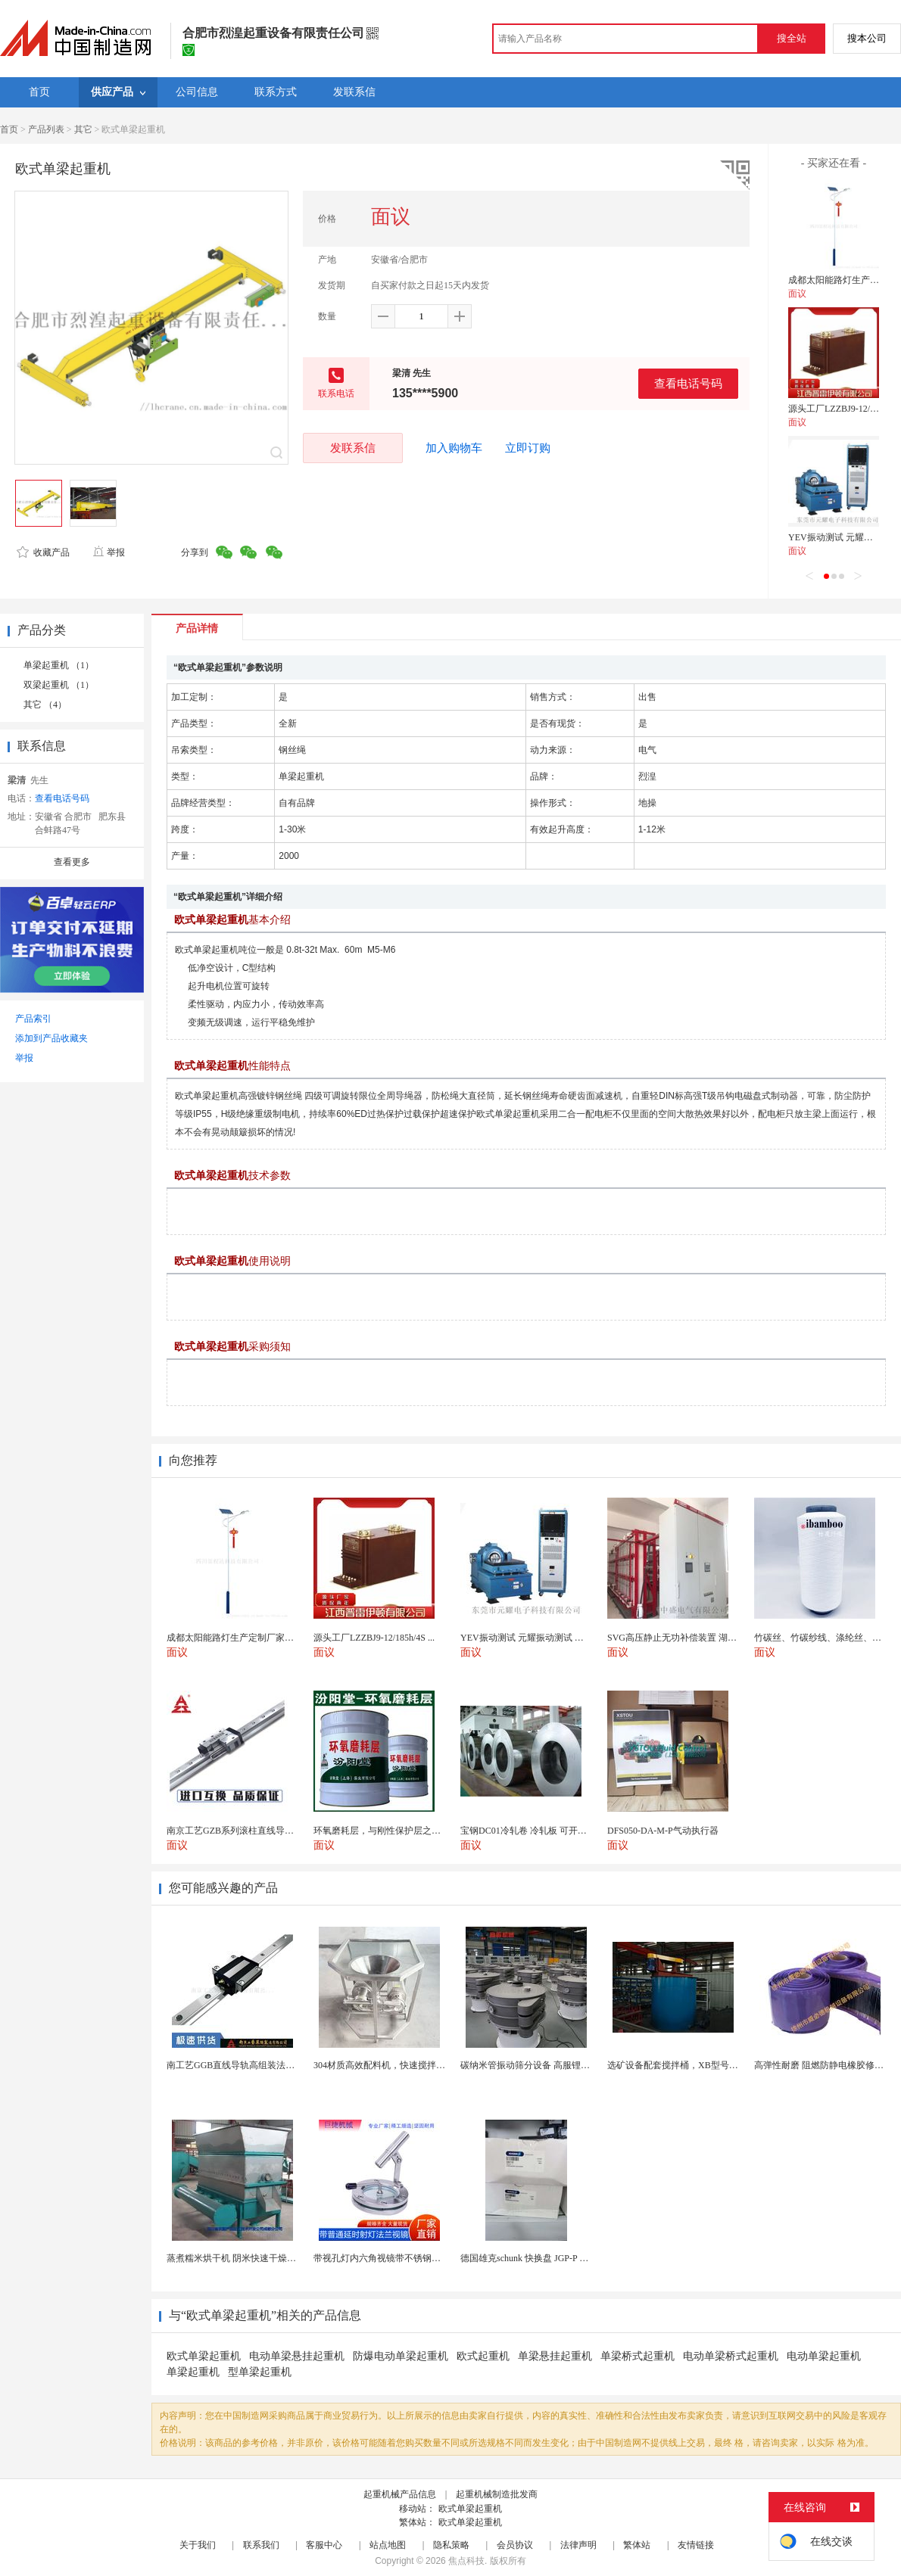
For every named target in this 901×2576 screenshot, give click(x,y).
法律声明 (578, 2545)
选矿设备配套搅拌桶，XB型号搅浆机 (681, 2065)
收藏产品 (43, 552)
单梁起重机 (193, 2372)
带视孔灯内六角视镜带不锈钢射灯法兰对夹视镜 (408, 2258)
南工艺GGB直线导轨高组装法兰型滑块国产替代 (262, 2065)
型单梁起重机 (260, 2372)
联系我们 (261, 2545)
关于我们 (197, 2545)
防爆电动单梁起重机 (400, 2356)
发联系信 (353, 447)
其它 (83, 129)
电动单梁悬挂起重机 (296, 2356)
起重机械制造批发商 (497, 2494)
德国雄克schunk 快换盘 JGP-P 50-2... (531, 2258)
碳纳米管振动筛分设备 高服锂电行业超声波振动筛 (561, 2065)
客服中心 (324, 2545)
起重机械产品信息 (399, 2494)
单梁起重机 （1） (58, 665)
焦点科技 (466, 2561)
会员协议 (515, 2545)
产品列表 (46, 129)
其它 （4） (45, 704)
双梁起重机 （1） (58, 685)
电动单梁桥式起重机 (730, 2356)
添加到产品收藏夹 (51, 1038)
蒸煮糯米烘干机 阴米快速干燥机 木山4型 (248, 2258)
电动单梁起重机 (824, 2356)
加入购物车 (454, 448)
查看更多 (72, 862)
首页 (9, 129)
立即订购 (527, 448)
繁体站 (636, 2545)
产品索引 (33, 1018)
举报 (108, 552)
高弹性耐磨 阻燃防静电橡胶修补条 (823, 2065)
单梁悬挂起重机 (555, 2356)
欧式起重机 (483, 2356)
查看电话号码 (688, 383)
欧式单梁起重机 (204, 2356)
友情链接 (696, 2545)
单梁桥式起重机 (637, 2356)
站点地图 (387, 2545)
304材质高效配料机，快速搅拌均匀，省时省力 (406, 2065)
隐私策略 (451, 2545)
